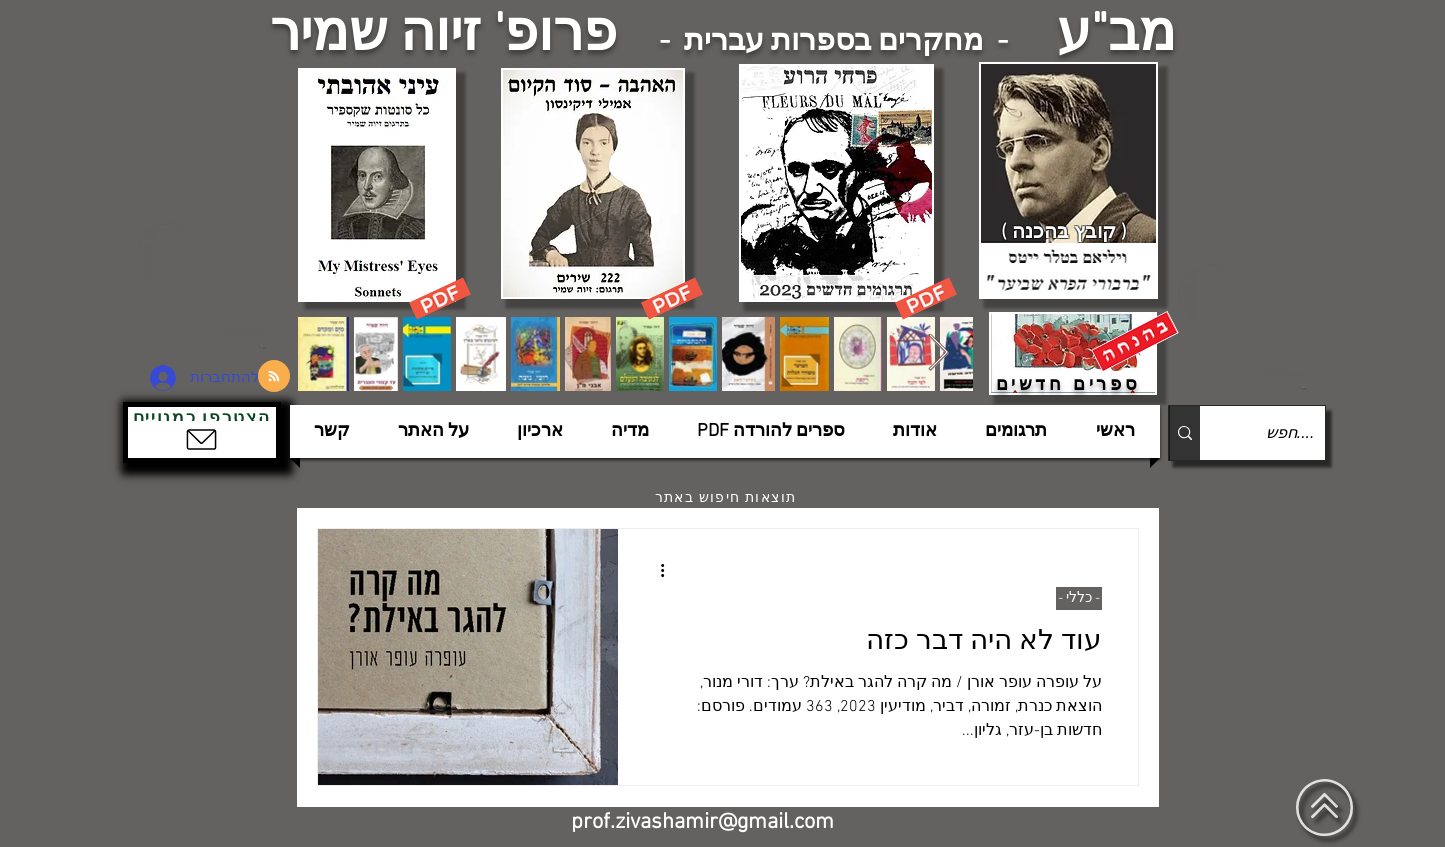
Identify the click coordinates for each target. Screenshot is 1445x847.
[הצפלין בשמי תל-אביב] (211, 284)
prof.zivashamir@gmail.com (702, 822)
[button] (202, 432)
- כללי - (1079, 598)
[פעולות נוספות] (656, 570)
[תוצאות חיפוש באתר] (728, 498)
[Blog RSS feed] (274, 377)
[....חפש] (1278, 433)
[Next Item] (938, 353)
